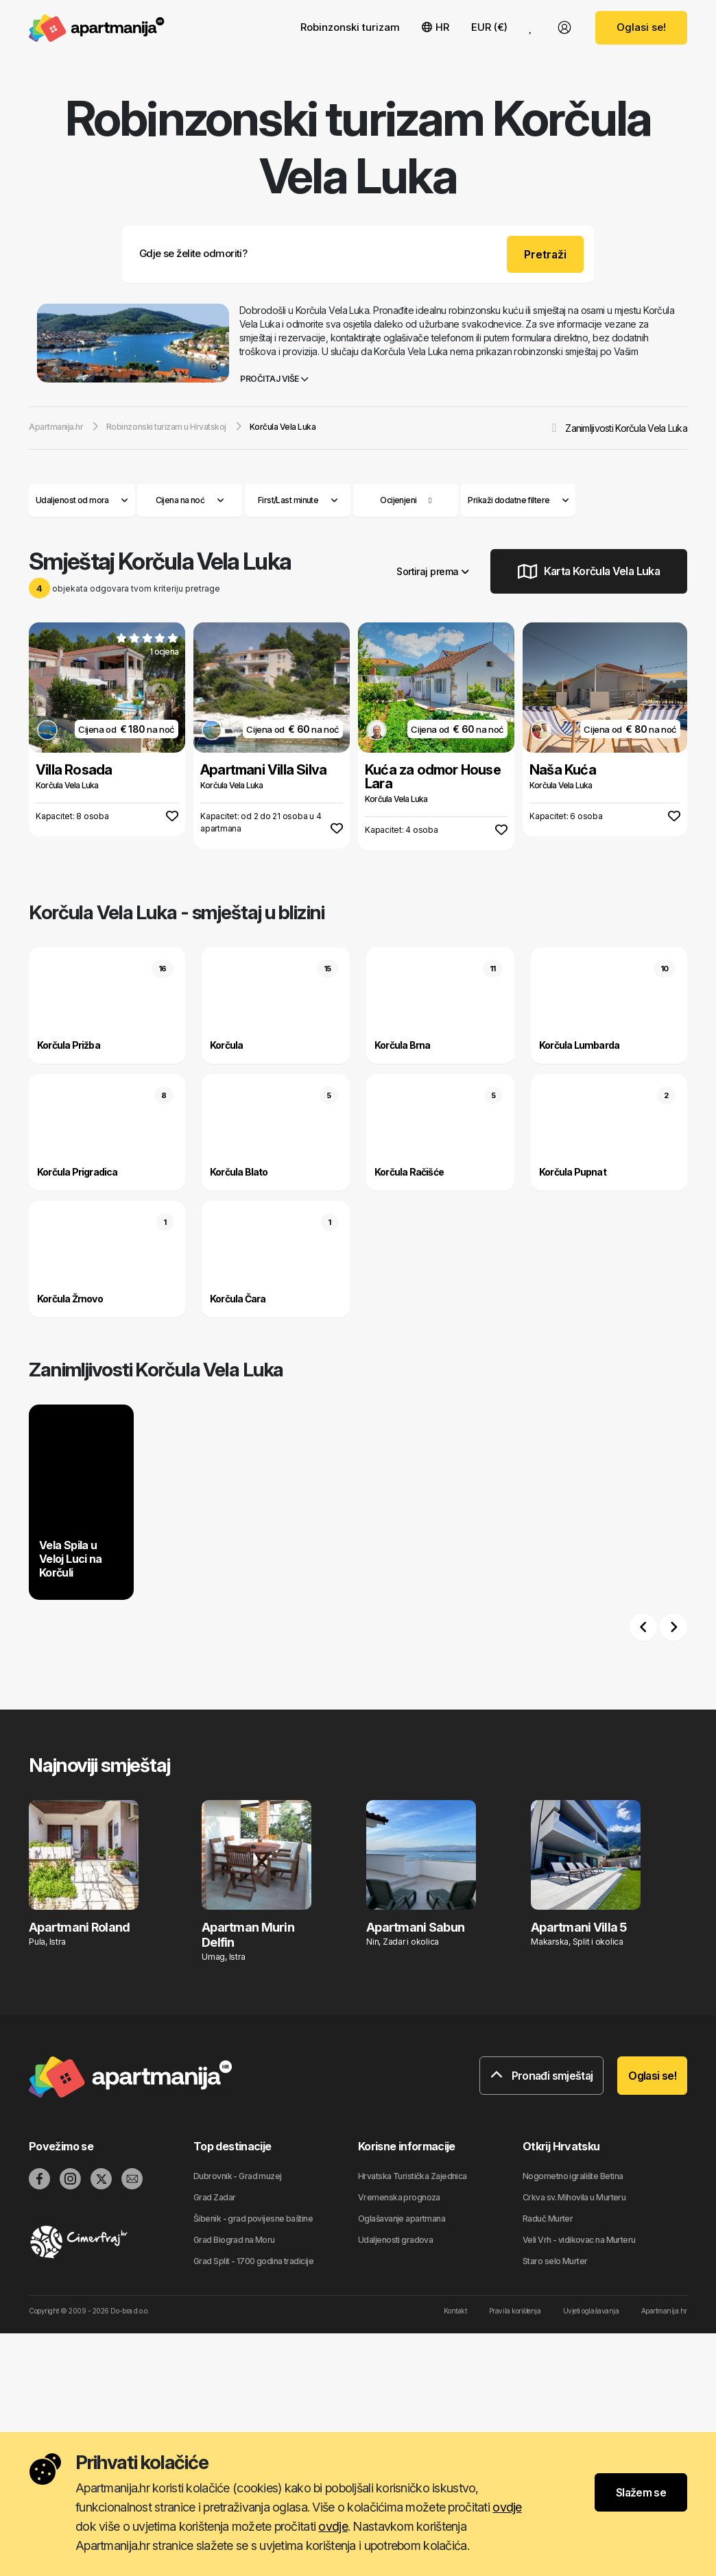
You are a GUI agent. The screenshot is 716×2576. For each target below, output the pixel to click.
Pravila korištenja (514, 2311)
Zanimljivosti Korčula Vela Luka (626, 428)
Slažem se (641, 2492)
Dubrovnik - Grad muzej (237, 2176)
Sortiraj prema (432, 571)
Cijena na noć (190, 500)
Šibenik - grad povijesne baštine (253, 2218)
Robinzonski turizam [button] (350, 27)
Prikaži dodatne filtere (518, 500)
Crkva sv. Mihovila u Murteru (574, 2197)
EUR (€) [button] (489, 27)
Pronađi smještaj (541, 2075)
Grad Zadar (214, 2197)
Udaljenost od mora (82, 500)
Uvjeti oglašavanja (591, 2311)
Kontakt (455, 2311)
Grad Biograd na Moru (234, 2240)
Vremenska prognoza (399, 2197)
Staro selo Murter (555, 2261)
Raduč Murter (548, 2218)
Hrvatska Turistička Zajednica (412, 2176)
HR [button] (435, 27)
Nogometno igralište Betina (573, 2176)
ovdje (506, 2507)
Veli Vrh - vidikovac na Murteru (579, 2240)
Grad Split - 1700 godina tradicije (253, 2261)
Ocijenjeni (398, 500)
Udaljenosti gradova (395, 2240)
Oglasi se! (641, 27)
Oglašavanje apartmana (401, 2218)
